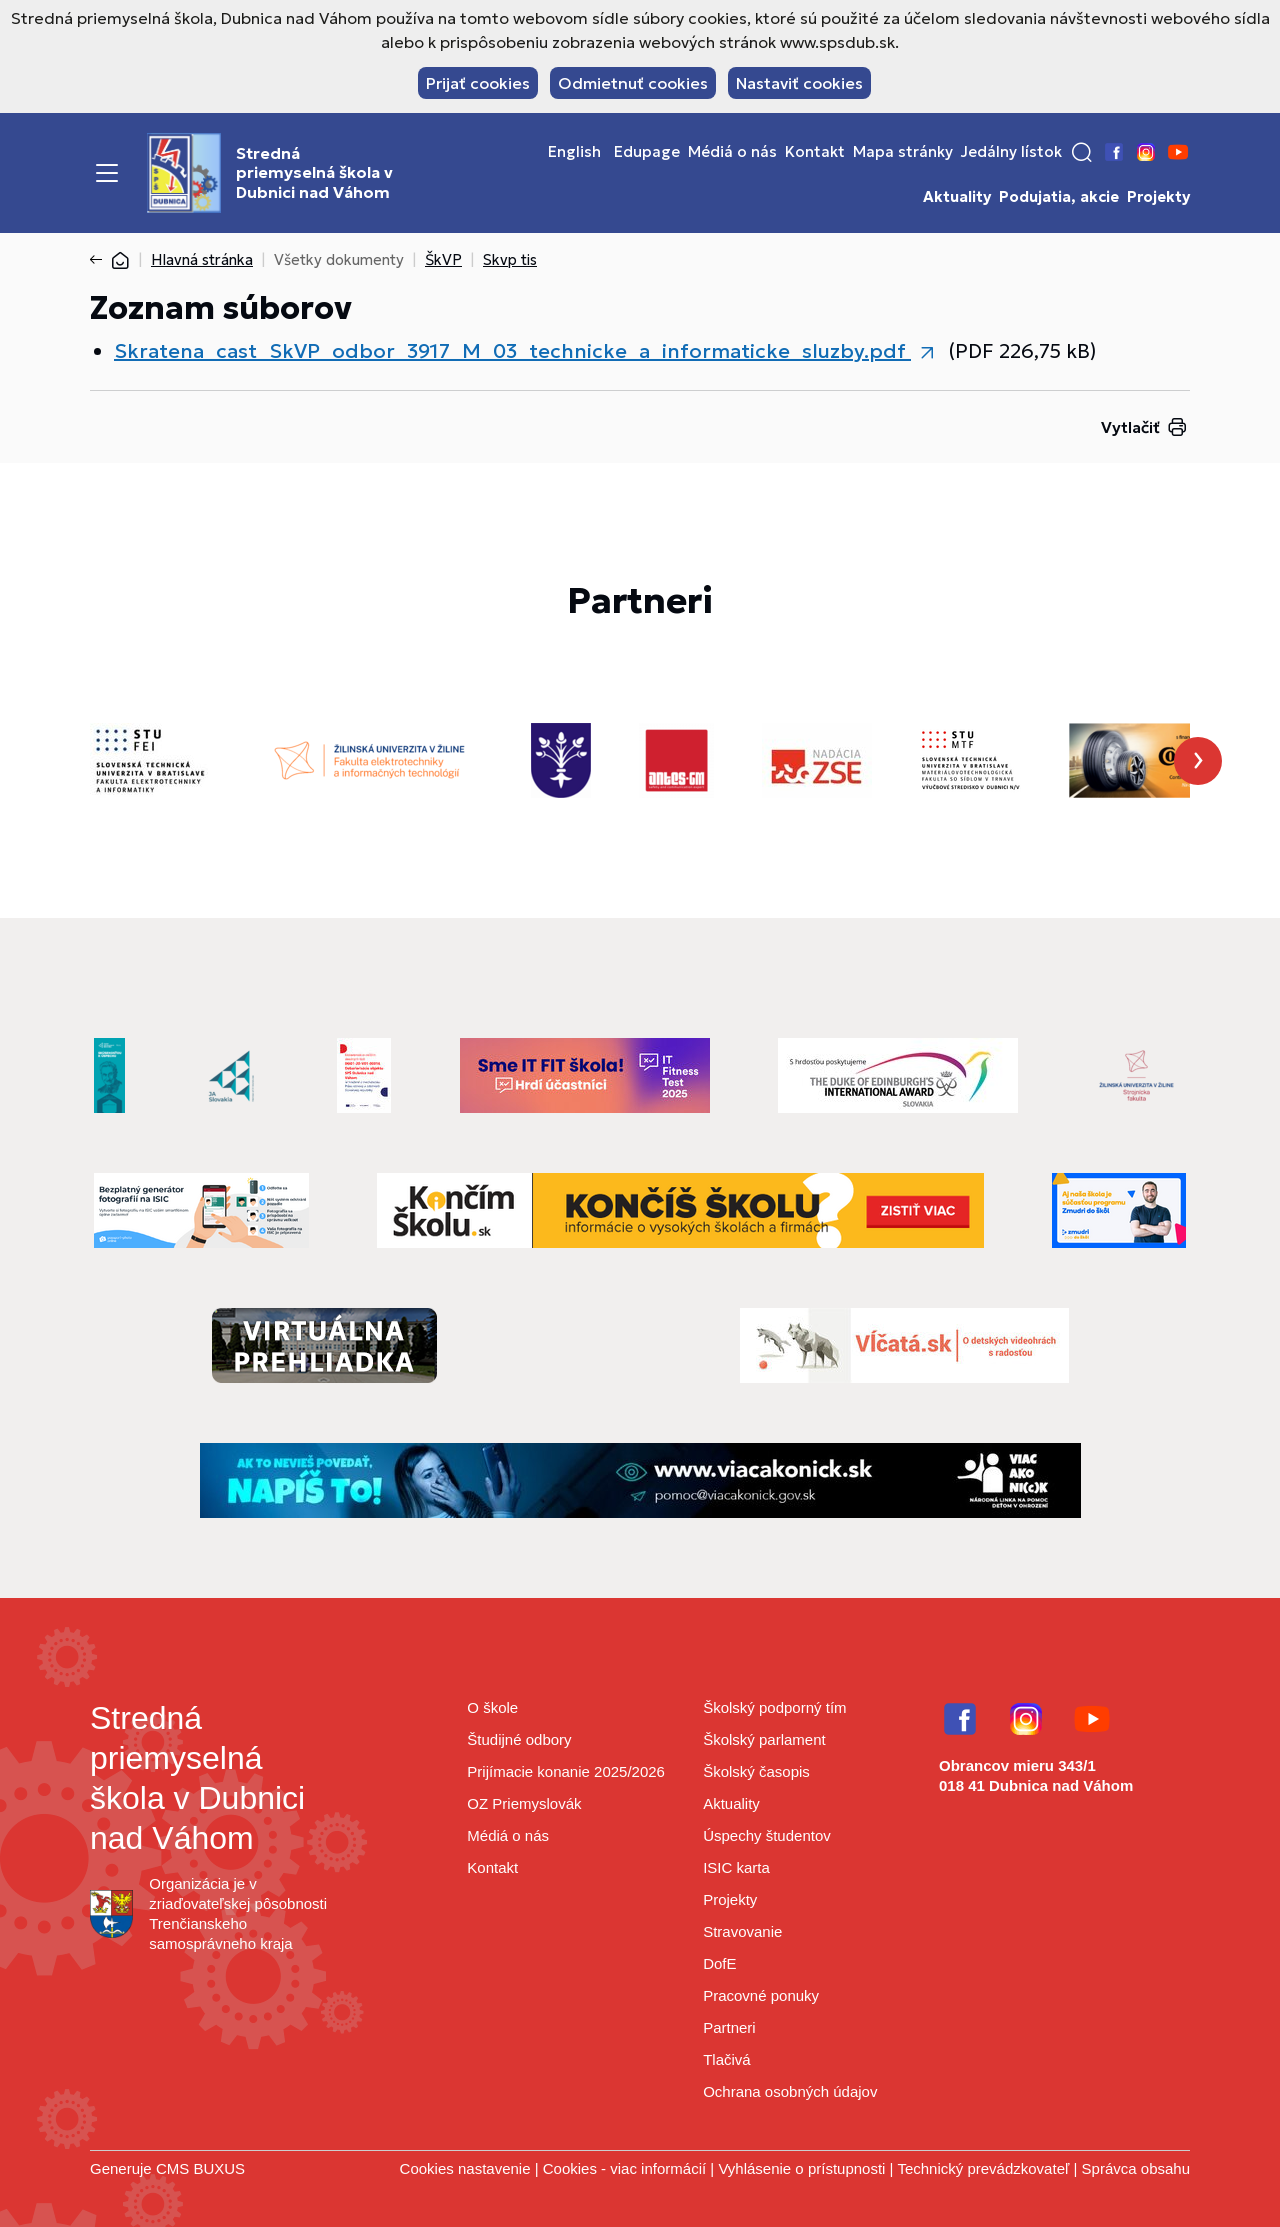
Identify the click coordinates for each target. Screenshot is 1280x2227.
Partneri (729, 2027)
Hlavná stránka (202, 259)
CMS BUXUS (200, 2168)
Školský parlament (764, 1739)
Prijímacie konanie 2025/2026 (566, 1771)
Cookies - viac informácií (624, 2168)
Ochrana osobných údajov (790, 2091)
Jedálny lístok (1011, 152)
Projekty (1158, 197)
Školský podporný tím (774, 1707)
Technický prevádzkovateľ (983, 2168)
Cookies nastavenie (465, 2168)
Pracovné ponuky (761, 1995)
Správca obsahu (1136, 2168)
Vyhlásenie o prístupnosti (801, 2168)
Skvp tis (510, 259)
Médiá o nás (732, 152)
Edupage (647, 152)
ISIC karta (736, 1867)
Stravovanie (742, 1931)
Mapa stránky (903, 152)
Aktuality (957, 197)
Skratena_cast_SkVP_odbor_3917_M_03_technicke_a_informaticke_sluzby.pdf (512, 351)
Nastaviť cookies (799, 83)
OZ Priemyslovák (524, 1803)
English (574, 152)
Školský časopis (756, 1771)
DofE (719, 1963)
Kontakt (815, 152)
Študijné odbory (519, 1739)
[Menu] (107, 173)
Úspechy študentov (767, 1835)
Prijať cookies (478, 83)
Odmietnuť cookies (633, 83)
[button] (1082, 152)
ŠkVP (443, 259)
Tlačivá (727, 2059)
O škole (492, 1707)
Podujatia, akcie (1059, 197)
